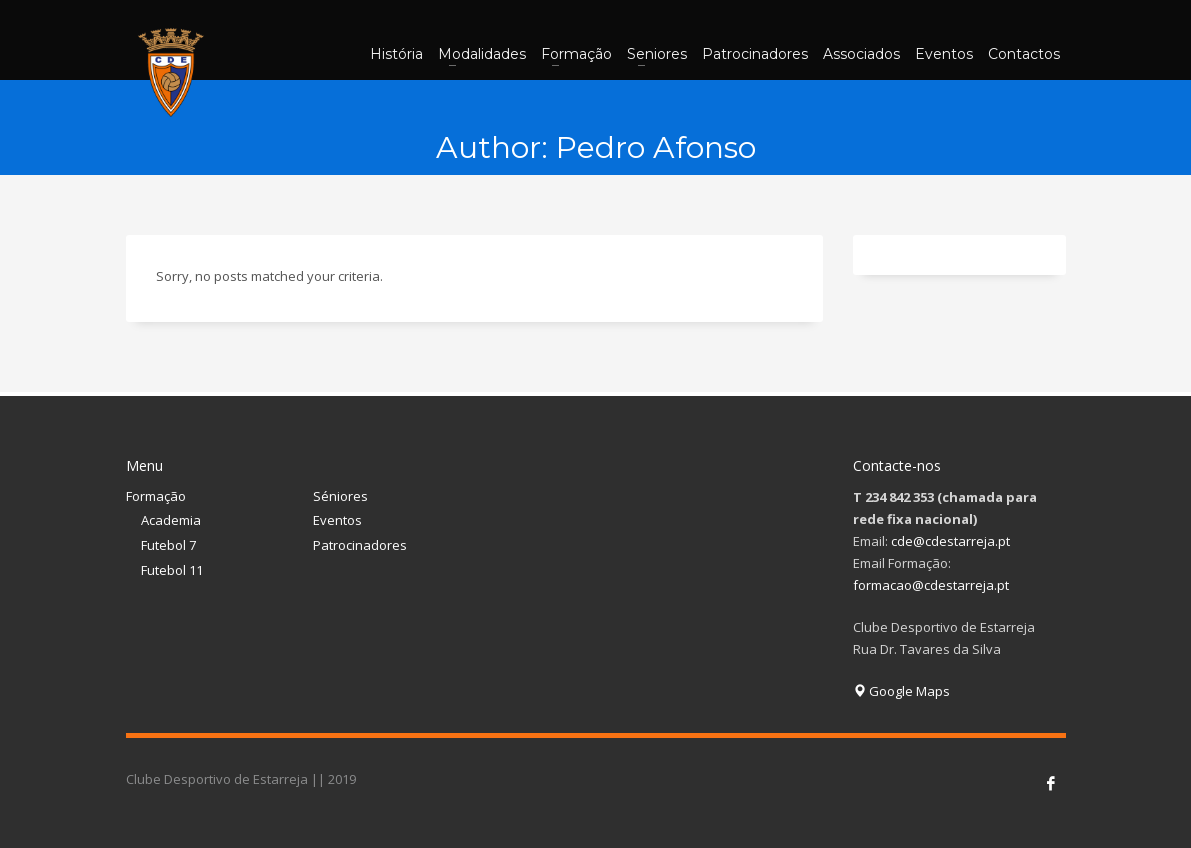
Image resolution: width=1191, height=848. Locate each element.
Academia (171, 520)
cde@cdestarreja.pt (950, 541)
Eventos (337, 520)
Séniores (340, 496)
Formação (156, 496)
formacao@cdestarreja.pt (931, 585)
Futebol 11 (172, 570)
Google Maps (901, 691)
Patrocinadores (360, 545)
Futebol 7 (168, 545)
